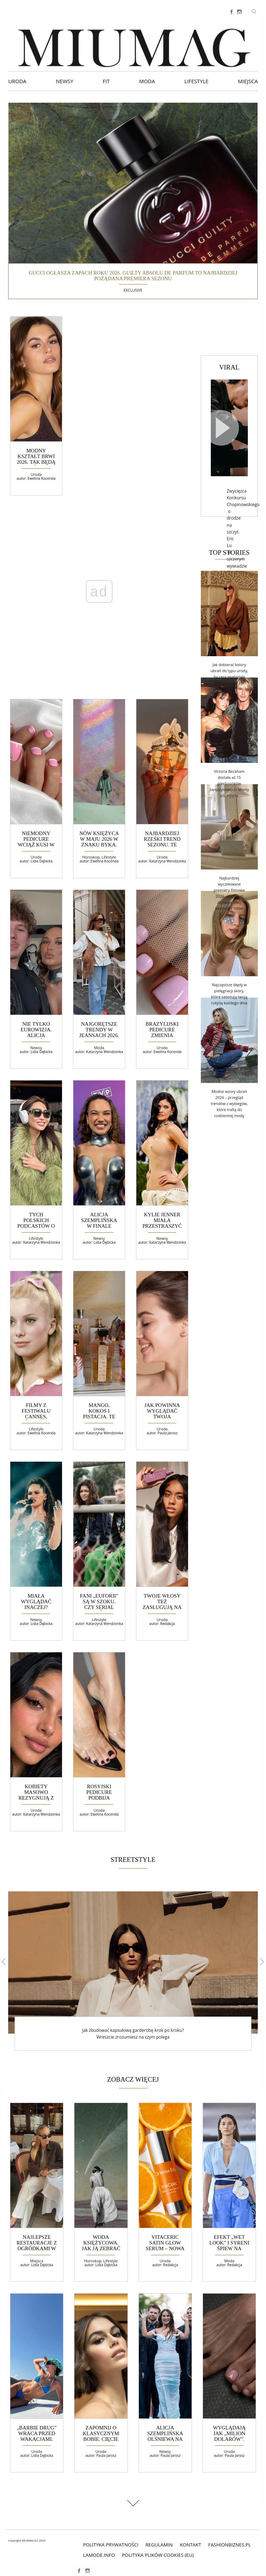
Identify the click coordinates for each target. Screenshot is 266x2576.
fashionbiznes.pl (229, 2545)
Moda (147, 81)
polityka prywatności (111, 2545)
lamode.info (99, 2555)
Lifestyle (196, 81)
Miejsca (248, 81)
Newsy (64, 81)
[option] (133, 1971)
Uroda (17, 81)
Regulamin (159, 2545)
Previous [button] (5, 1961)
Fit (106, 81)
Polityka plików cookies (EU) (158, 2555)
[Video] (229, 427)
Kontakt (190, 2545)
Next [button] (260, 1961)
